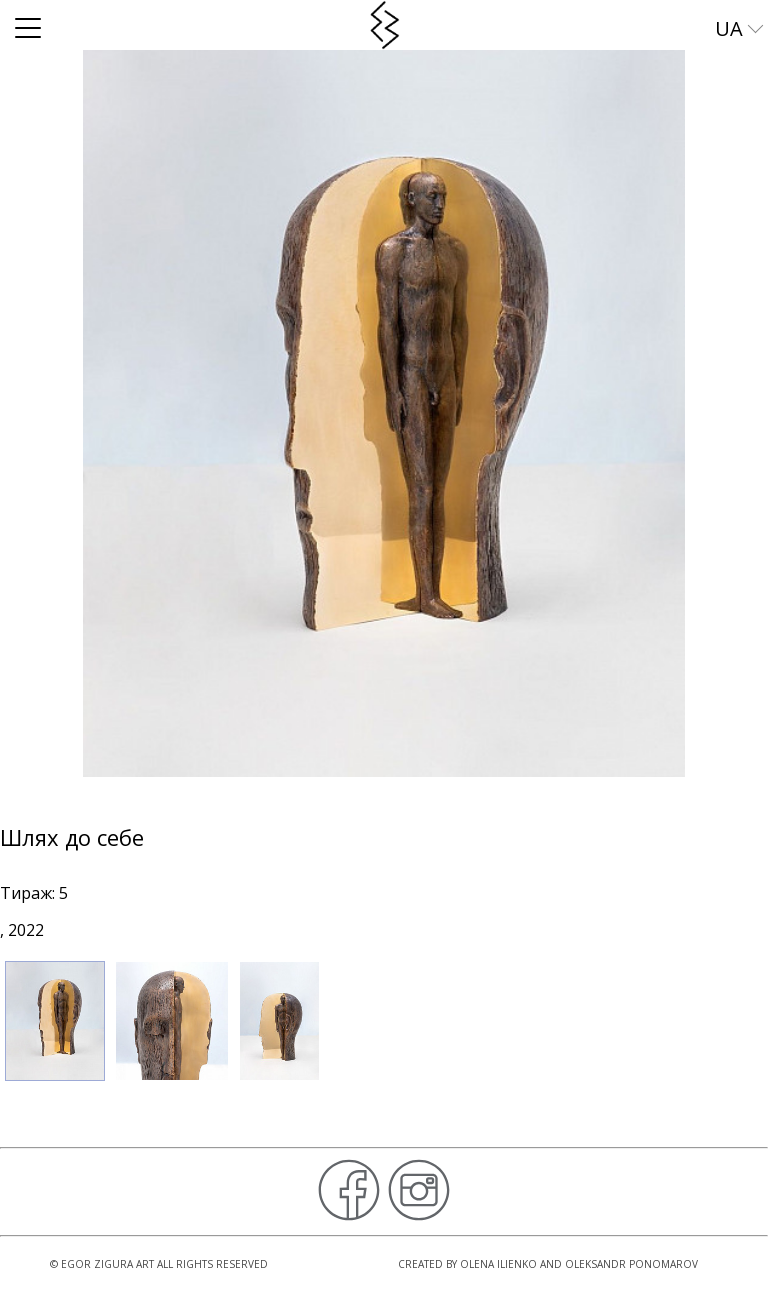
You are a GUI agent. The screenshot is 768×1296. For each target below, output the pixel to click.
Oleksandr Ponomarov (631, 1264)
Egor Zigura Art (107, 1264)
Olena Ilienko (498, 1264)
